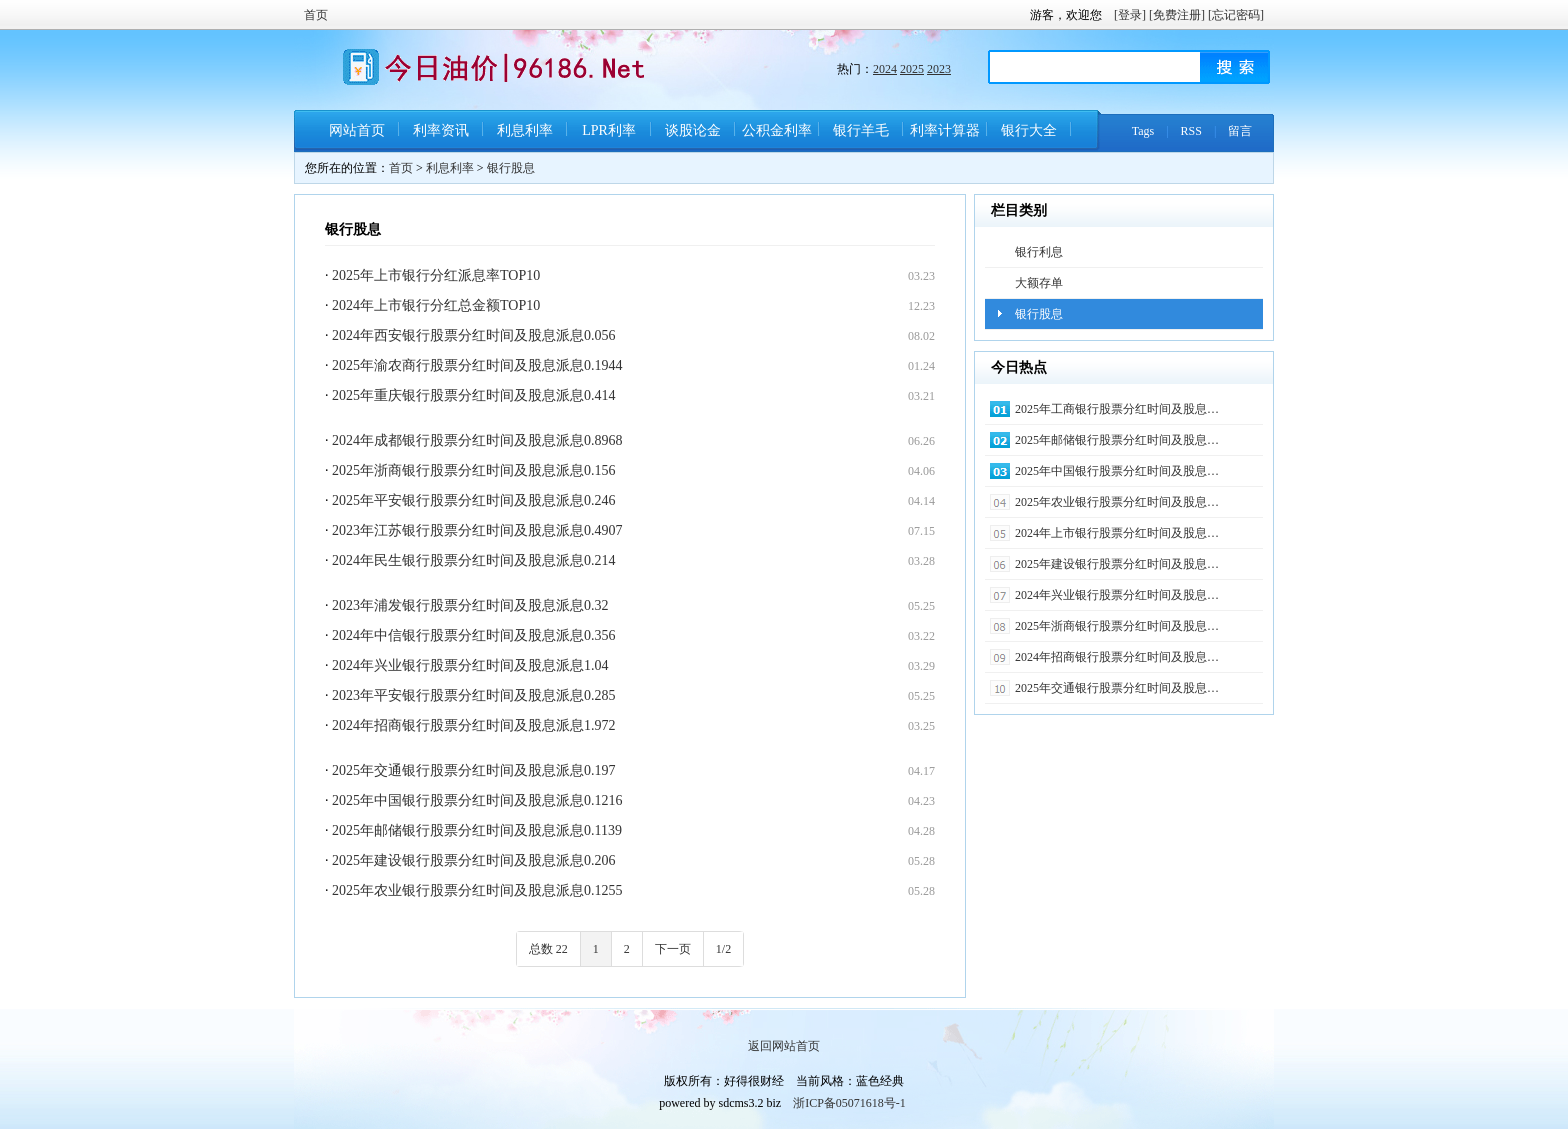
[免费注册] (1177, 15)
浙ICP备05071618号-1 (849, 1103)
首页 (316, 15)
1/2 (723, 949)
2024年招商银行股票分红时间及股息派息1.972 (474, 725)
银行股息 (511, 168)
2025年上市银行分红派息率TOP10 (436, 275)
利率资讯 (441, 130)
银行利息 (1039, 252)
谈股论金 (693, 130)
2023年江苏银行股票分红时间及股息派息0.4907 (477, 530)
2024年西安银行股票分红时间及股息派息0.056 (474, 335)
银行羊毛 (861, 130)
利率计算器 (945, 130)
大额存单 (1039, 283)
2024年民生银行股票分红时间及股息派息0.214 (474, 560)
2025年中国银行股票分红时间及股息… (1117, 471)
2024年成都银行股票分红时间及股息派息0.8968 (477, 440)
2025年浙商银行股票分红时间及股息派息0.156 (474, 470)
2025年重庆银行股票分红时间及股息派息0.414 (474, 395)
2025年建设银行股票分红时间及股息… (1117, 564)
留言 (1240, 131)
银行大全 (1029, 130)
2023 (939, 69)
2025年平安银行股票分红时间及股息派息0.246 (474, 500)
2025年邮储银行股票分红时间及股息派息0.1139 (477, 830)
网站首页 (357, 130)
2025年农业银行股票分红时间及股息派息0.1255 (477, 890)
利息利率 (525, 130)
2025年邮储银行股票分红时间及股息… (1117, 440)
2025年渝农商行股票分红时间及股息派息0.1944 (477, 365)
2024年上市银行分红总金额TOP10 (436, 305)
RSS (1191, 131)
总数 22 (548, 949)
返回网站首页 (784, 1046)
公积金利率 (777, 130)
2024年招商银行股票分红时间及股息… (1117, 657)
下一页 (673, 949)
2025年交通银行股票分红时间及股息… (1117, 688)
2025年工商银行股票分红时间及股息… (1117, 409)
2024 (885, 69)
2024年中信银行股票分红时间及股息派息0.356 (474, 635)
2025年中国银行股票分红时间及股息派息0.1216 (477, 800)
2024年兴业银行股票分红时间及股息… (1117, 595)
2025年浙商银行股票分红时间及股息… (1117, 626)
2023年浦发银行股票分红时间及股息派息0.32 (470, 605)
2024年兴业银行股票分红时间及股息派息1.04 (470, 665)
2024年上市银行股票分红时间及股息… (1117, 533)
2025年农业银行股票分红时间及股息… (1117, 502)
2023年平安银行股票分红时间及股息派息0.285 (474, 695)
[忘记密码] (1236, 15)
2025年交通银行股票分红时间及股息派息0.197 (474, 770)
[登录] (1130, 15)
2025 (912, 69)
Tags (1143, 131)
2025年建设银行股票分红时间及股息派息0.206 (474, 860)
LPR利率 (609, 130)
